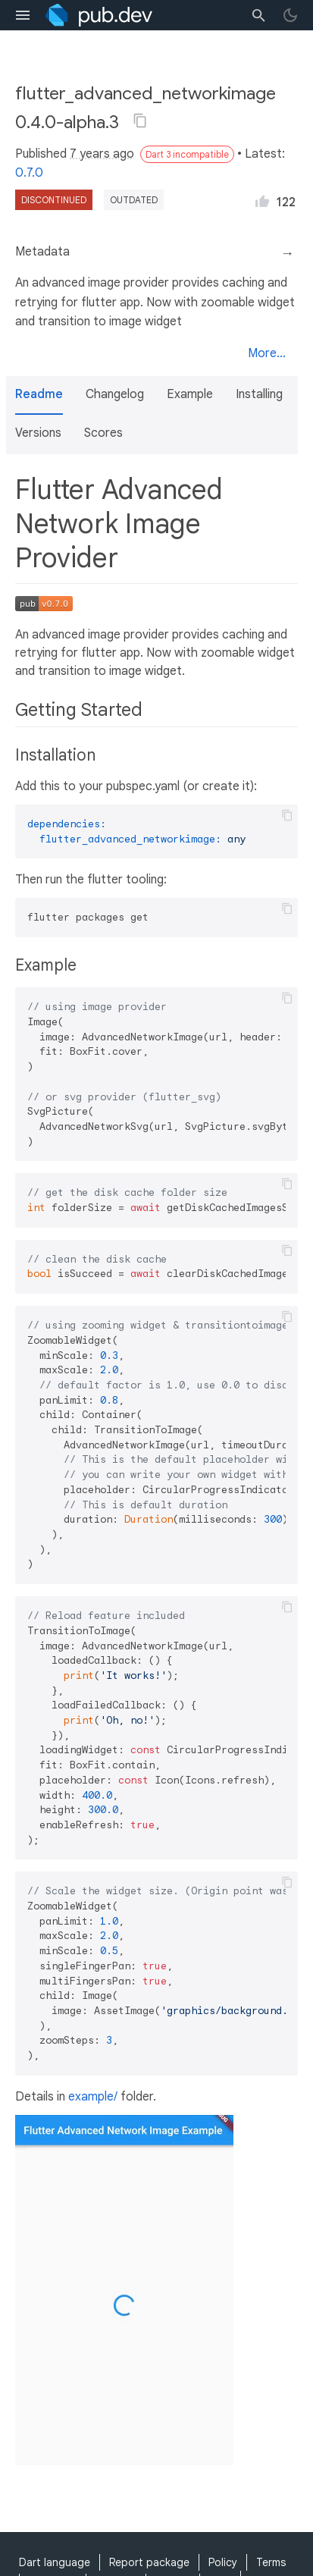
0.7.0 (29, 172)
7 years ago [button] (102, 154)
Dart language (54, 2562)
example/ (92, 2096)
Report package (149, 2562)
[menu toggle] (23, 15)
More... (267, 353)
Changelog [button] (115, 394)
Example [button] (190, 394)
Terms (271, 2562)
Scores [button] (103, 433)
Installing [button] (259, 394)
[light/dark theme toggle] (290, 15)
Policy (222, 2562)
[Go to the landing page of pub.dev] (98, 15)
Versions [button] (38, 433)
